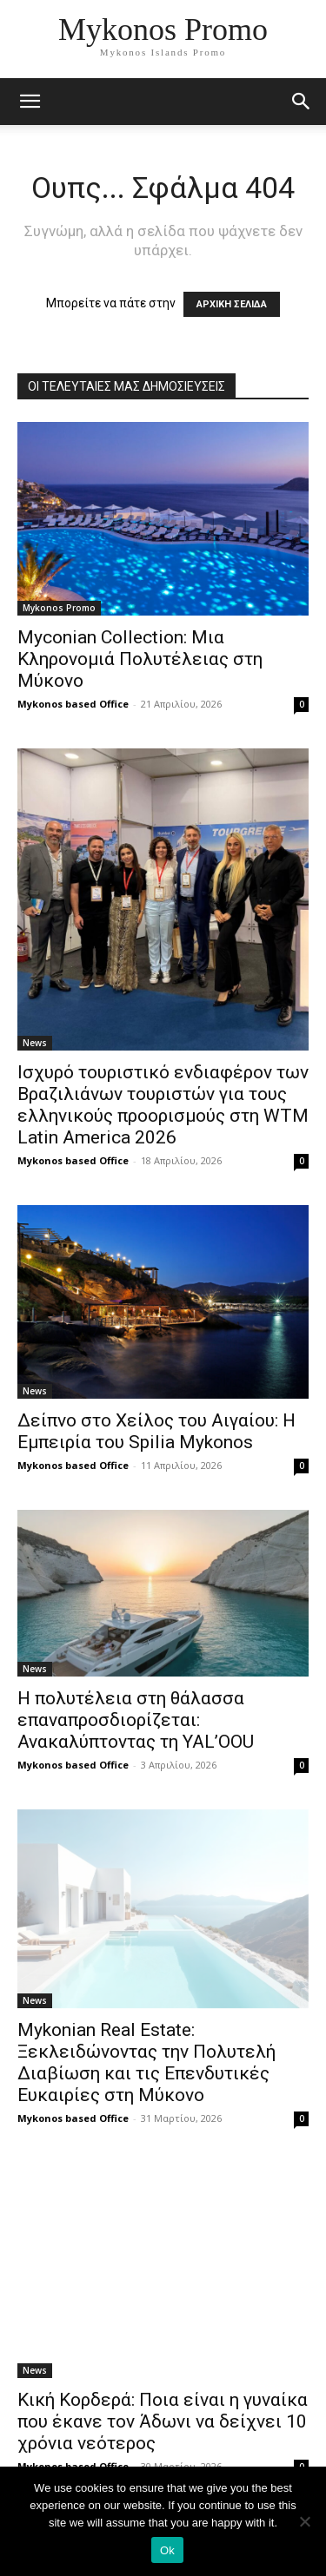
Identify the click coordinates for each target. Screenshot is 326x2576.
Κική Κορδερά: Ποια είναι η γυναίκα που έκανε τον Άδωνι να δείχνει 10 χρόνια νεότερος (162, 2421)
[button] (301, 101)
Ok (167, 2550)
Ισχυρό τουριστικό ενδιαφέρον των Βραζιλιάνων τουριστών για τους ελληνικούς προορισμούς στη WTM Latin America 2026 (163, 1105)
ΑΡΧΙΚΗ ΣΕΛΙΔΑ (231, 304)
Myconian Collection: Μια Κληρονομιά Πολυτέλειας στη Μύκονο (140, 659)
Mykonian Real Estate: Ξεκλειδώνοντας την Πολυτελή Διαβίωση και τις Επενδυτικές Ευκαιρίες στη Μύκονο (146, 2062)
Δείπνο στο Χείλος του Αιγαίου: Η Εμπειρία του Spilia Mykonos (156, 1431)
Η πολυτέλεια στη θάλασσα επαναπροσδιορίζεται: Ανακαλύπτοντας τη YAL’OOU (135, 1720)
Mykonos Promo (59, 608)
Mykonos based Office (73, 703)
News (35, 1043)
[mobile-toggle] (29, 101)
